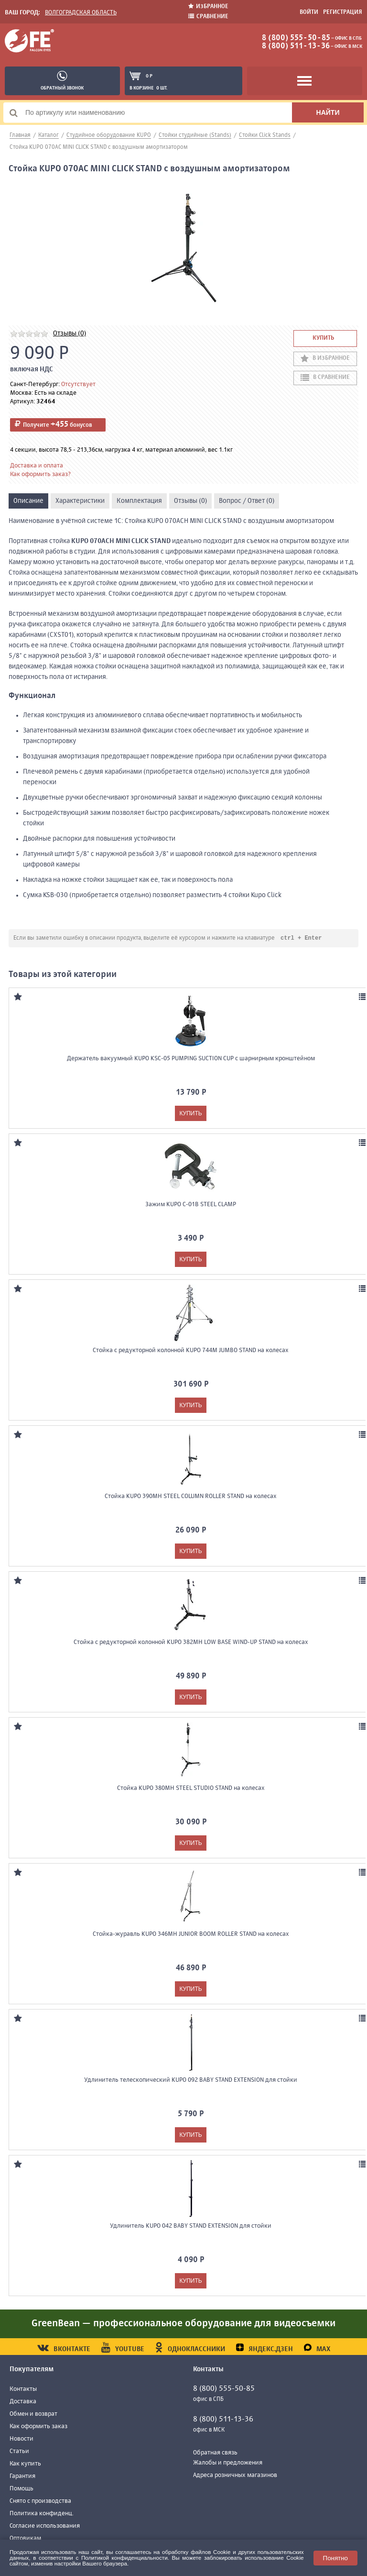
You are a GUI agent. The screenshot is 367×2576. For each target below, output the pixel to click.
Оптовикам (25, 2539)
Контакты (23, 2390)
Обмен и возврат (33, 2414)
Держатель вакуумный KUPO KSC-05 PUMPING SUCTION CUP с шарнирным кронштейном (191, 1059)
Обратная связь (215, 2453)
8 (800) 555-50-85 (296, 38)
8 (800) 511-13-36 (296, 46)
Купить (323, 338)
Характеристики (80, 501)
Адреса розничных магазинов (235, 2476)
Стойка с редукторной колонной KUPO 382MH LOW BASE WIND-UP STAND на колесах (191, 1643)
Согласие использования (45, 2526)
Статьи (19, 2452)
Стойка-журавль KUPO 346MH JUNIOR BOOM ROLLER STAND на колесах (191, 1935)
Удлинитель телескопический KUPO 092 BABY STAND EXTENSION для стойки (190, 2080)
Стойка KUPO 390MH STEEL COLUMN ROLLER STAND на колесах (191, 1497)
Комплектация (139, 501)
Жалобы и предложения (227, 2463)
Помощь (21, 2489)
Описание (28, 501)
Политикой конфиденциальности (124, 2557)
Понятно (335, 2558)
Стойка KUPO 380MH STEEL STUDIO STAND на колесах (191, 1789)
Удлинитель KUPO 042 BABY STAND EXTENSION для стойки (190, 2226)
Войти (309, 12)
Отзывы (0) (69, 333)
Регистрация (342, 12)
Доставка (23, 2402)
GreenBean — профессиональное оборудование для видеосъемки (183, 2324)
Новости (21, 2439)
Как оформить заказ (38, 2427)
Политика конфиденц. (42, 2514)
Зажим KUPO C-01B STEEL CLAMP (190, 1205)
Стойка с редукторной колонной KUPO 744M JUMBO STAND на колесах (191, 1351)
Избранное (208, 6)
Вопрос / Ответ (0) (246, 501)
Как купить (25, 2464)
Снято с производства (40, 2501)
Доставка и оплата (36, 466)
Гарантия (22, 2477)
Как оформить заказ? (40, 474)
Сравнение (208, 16)
